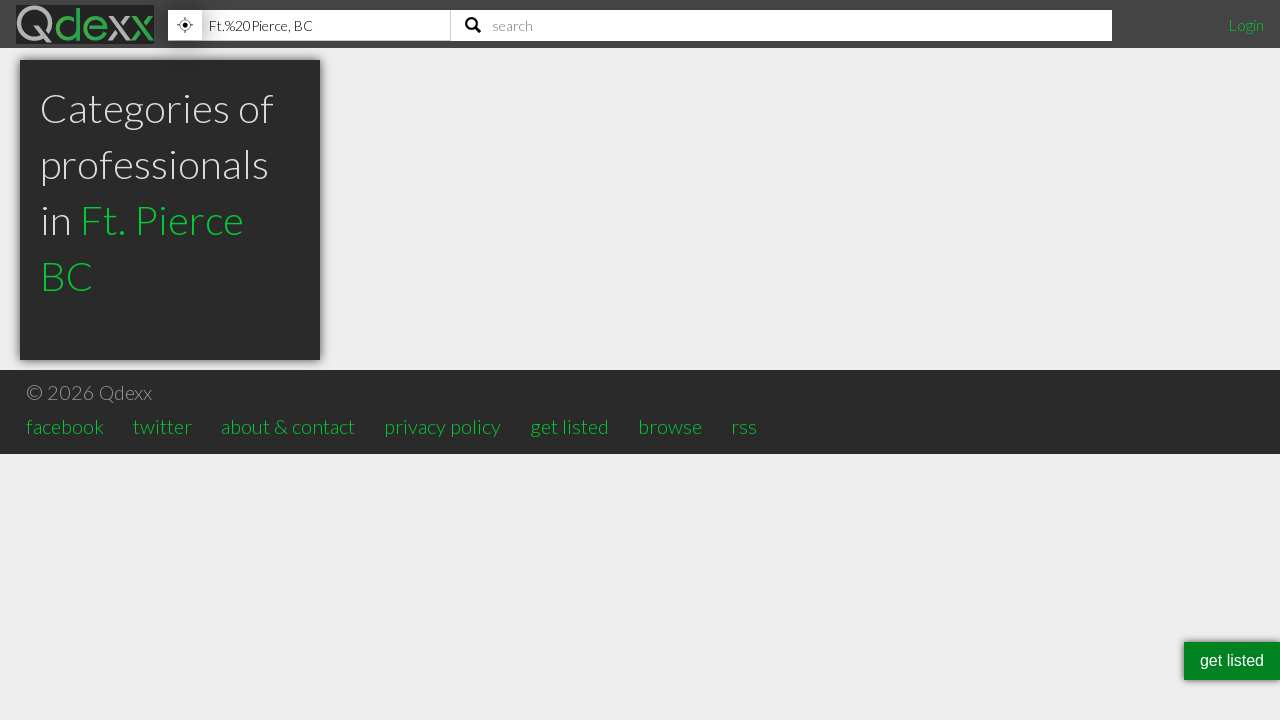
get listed (569, 426)
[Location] (309, 25)
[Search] (781, 25)
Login (1246, 24)
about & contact (288, 426)
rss (744, 426)
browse (670, 426)
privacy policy (442, 426)
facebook (65, 426)
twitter (162, 426)
